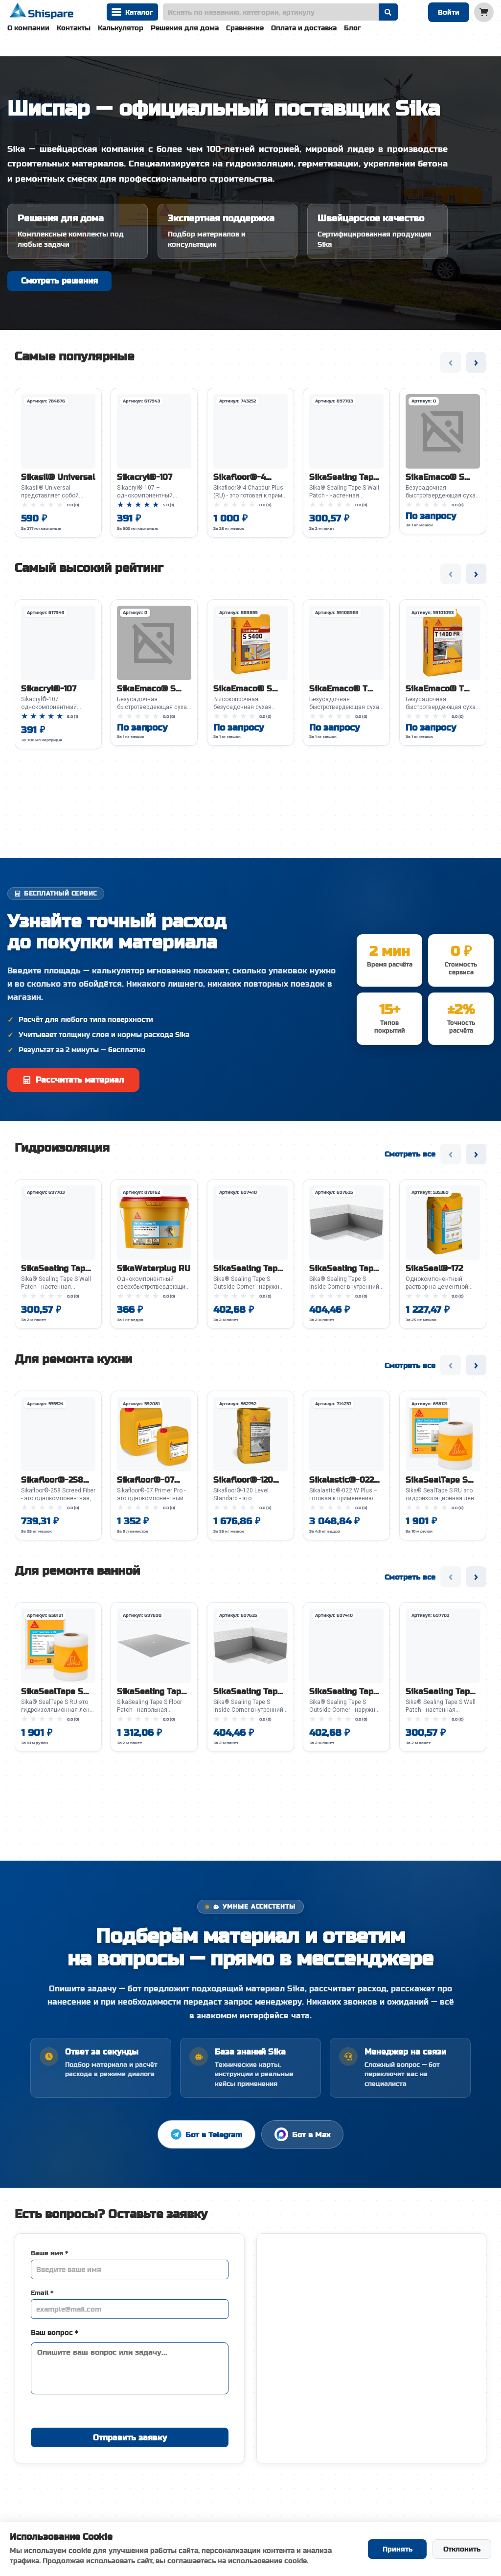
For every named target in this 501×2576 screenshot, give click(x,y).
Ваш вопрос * (54, 2336)
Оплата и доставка (304, 28)
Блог (352, 28)
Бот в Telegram (206, 2137)
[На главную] (41, 12)
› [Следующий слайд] (476, 365)
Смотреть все (410, 1157)
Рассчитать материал (73, 1083)
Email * (42, 2296)
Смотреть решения (59, 280)
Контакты (74, 28)
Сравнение (245, 28)
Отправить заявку (130, 2440)
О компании (28, 28)
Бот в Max (302, 2138)
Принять (397, 2549)
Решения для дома (185, 28)
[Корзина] (484, 12)
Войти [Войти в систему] (448, 12)
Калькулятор (120, 28)
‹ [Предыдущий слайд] (451, 365)
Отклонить (461, 2549)
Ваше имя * (49, 2256)
